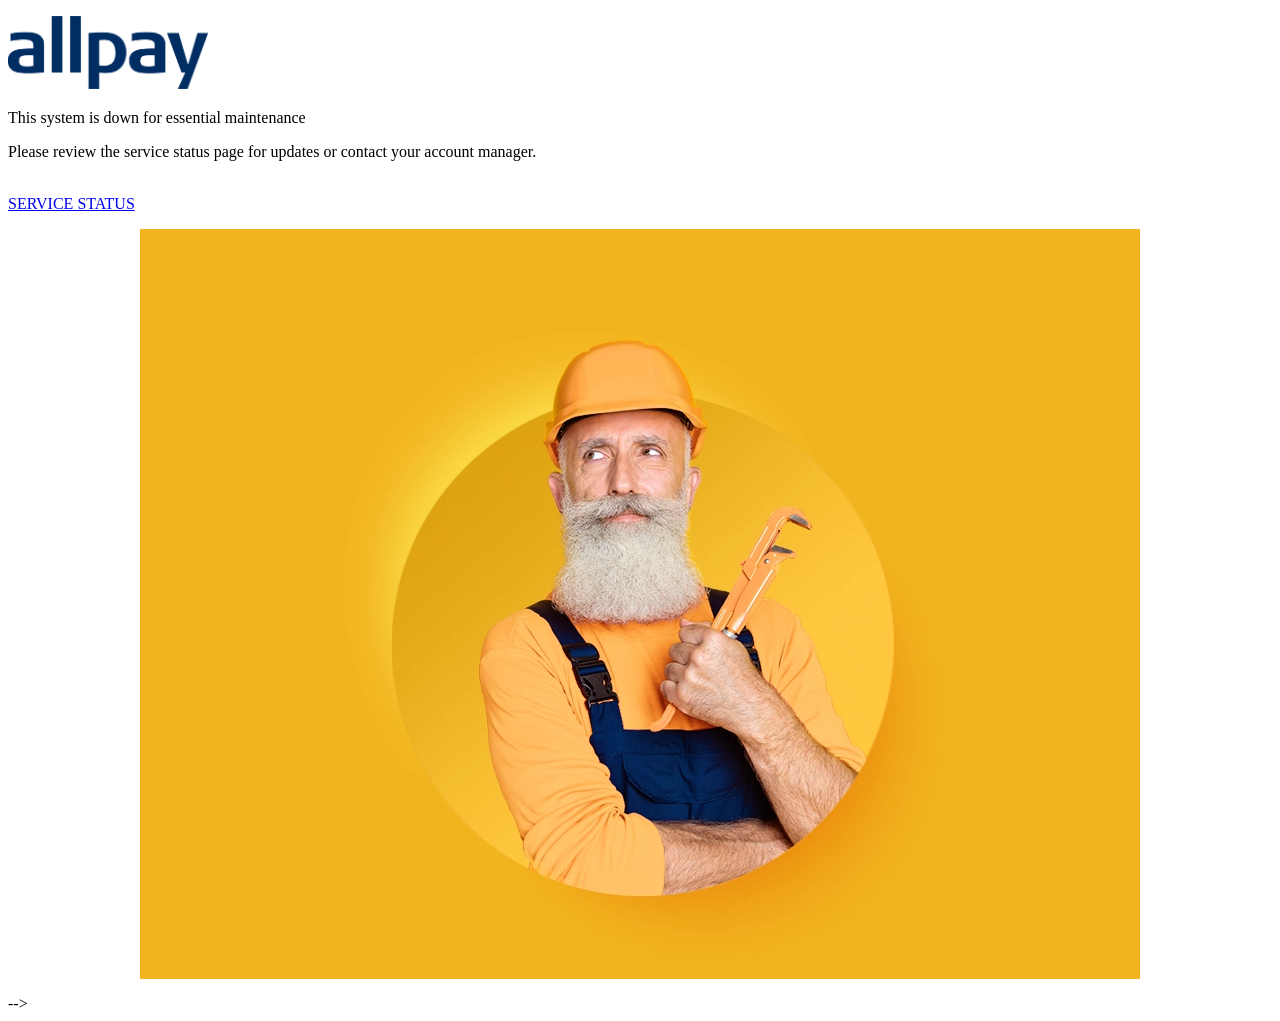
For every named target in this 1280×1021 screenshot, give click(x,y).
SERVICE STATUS (71, 203)
